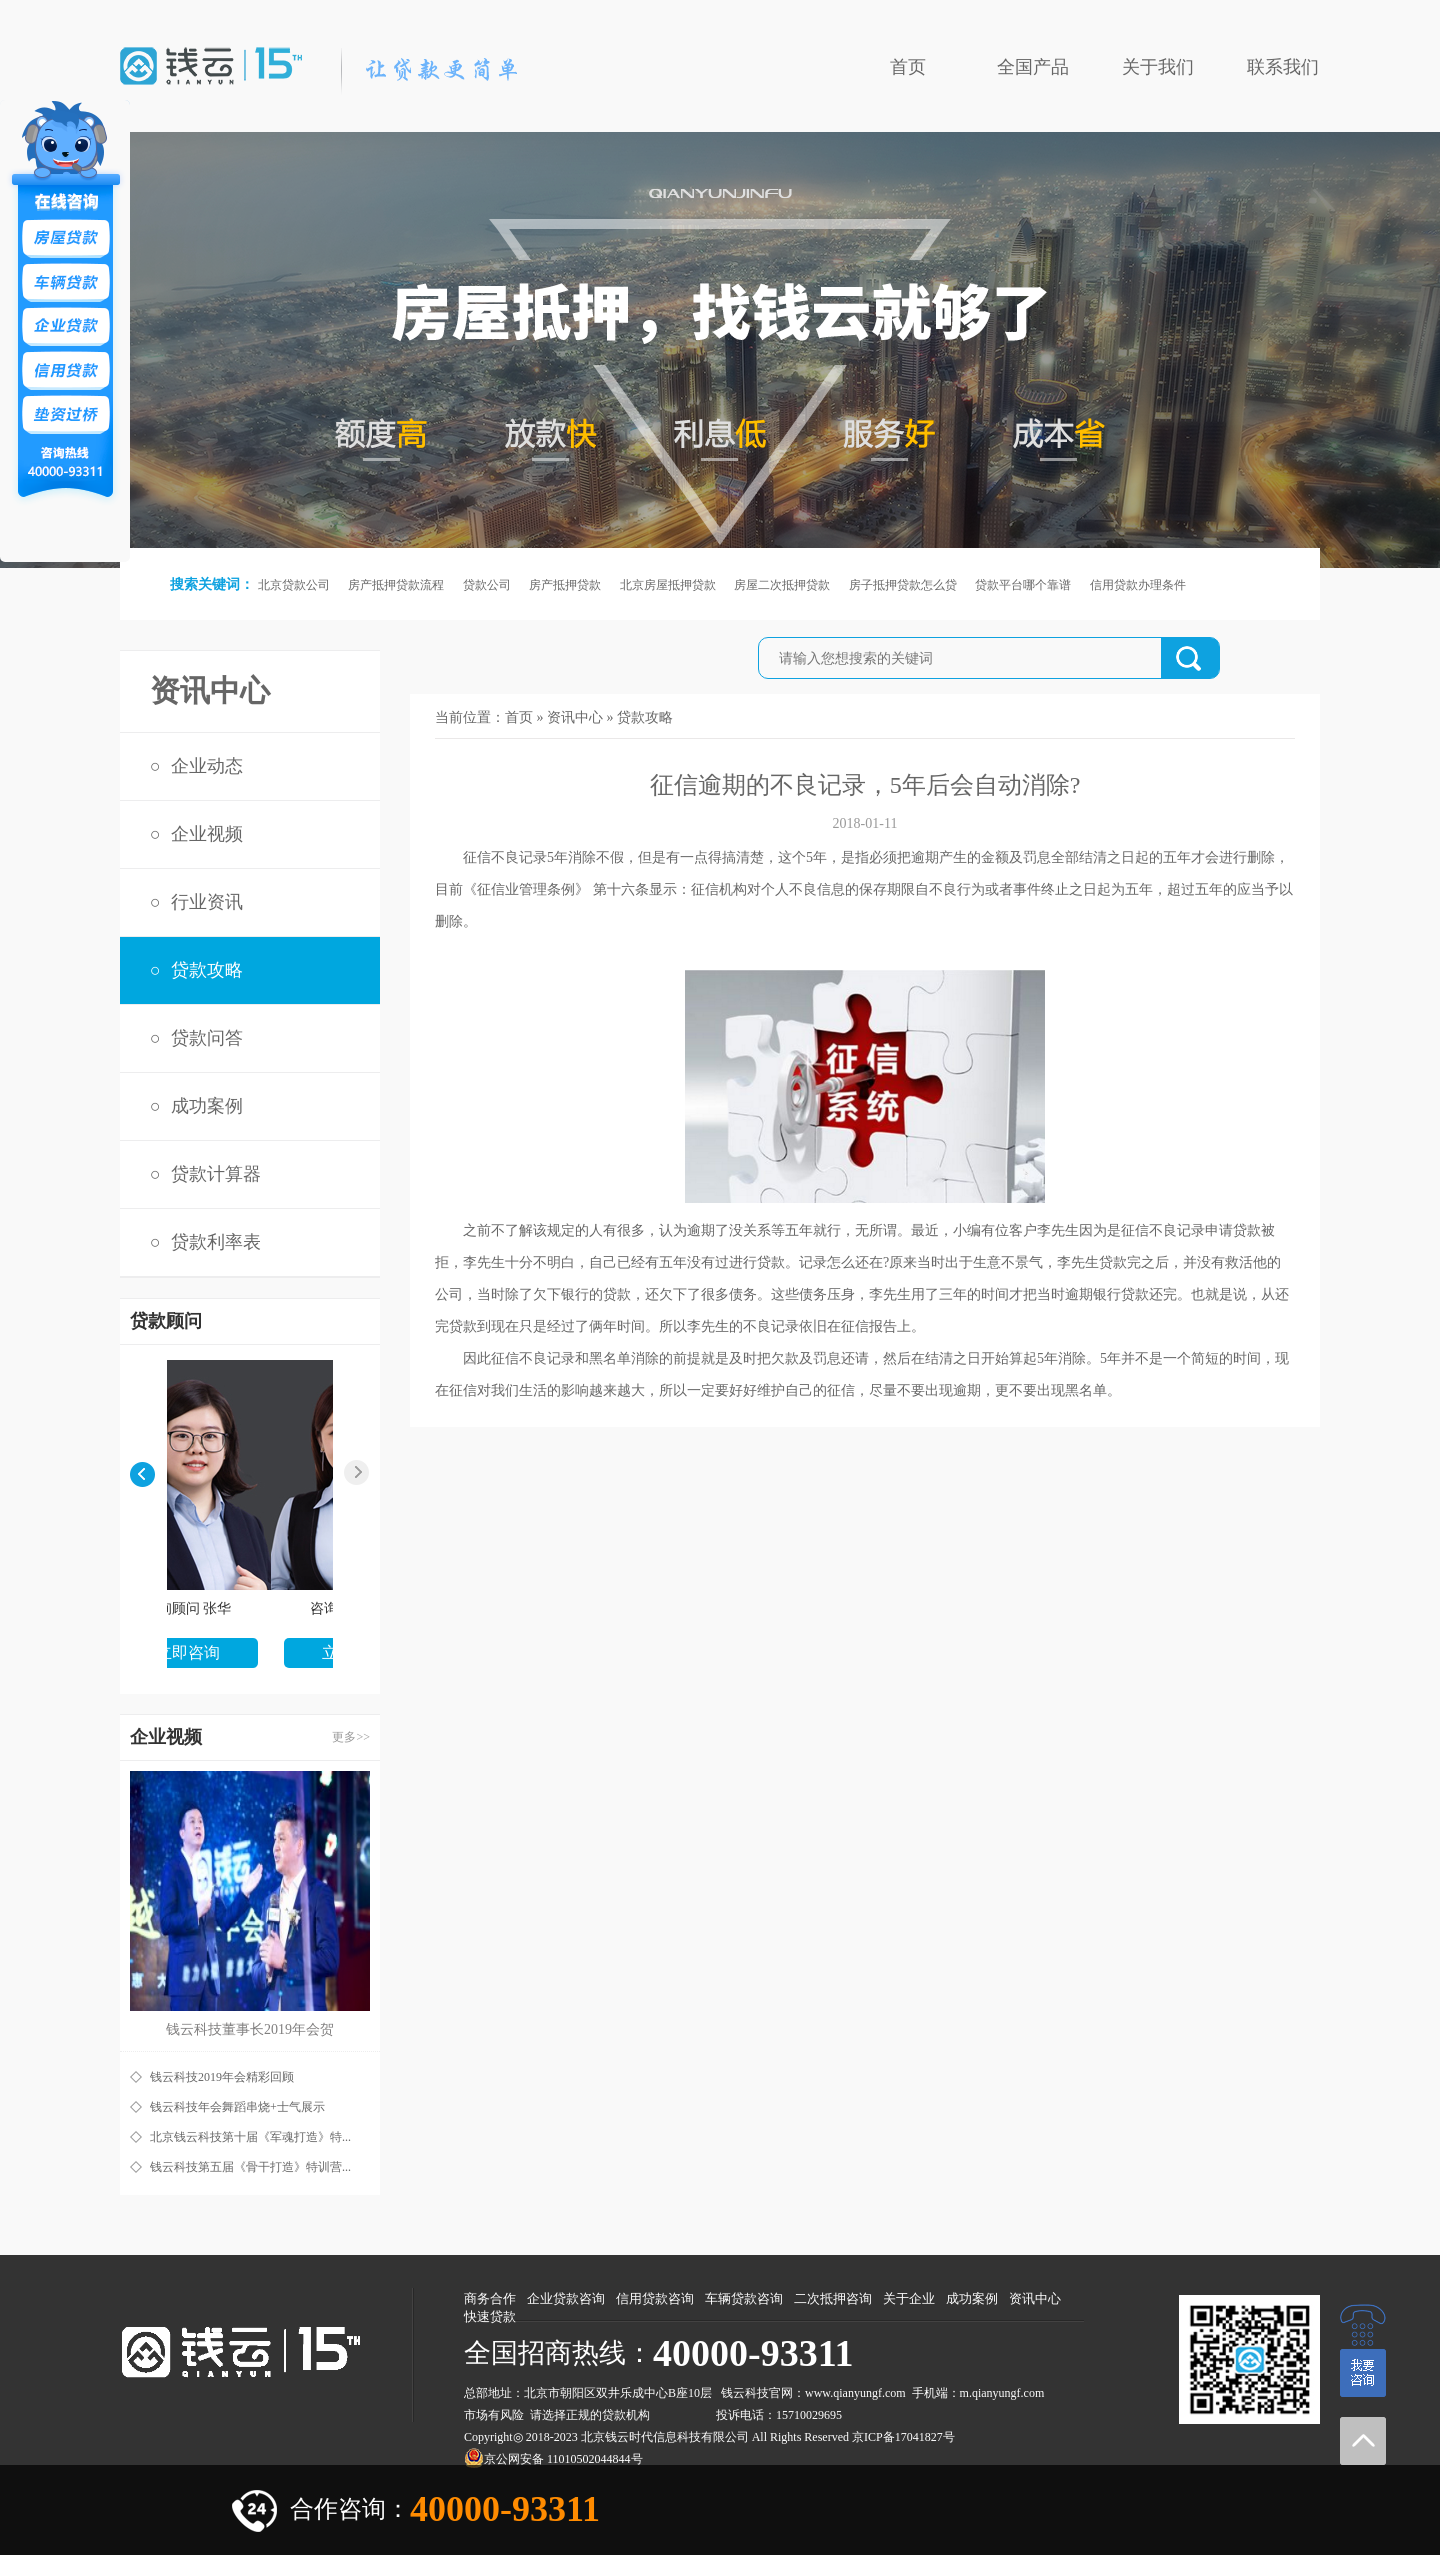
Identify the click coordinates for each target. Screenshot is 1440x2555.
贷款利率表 (216, 1242)
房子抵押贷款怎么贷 (903, 585)
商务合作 (490, 2298)
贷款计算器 (216, 1174)
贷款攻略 (207, 970)
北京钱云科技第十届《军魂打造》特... (250, 2137)
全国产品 (1033, 67)
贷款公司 (487, 585)
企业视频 (207, 834)
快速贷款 (490, 2316)
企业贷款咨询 (566, 2298)
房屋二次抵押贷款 (782, 585)
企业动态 (207, 766)
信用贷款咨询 (655, 2298)
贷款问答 (207, 1038)
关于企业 (909, 2298)
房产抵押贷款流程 (396, 585)
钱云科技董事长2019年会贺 (250, 2029)
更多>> (351, 1737)
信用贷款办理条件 (1138, 585)
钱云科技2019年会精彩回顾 (222, 2077)
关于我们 (1158, 67)
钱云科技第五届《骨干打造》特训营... (250, 2167)
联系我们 (1283, 67)
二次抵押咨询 (833, 2298)
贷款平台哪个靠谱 (1023, 585)
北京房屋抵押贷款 (668, 585)
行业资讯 (207, 902)
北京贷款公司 (294, 585)
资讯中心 (575, 717)
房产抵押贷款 (565, 585)
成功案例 (207, 1106)
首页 (908, 67)
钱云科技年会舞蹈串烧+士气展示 (237, 2107)
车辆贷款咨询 (744, 2298)
